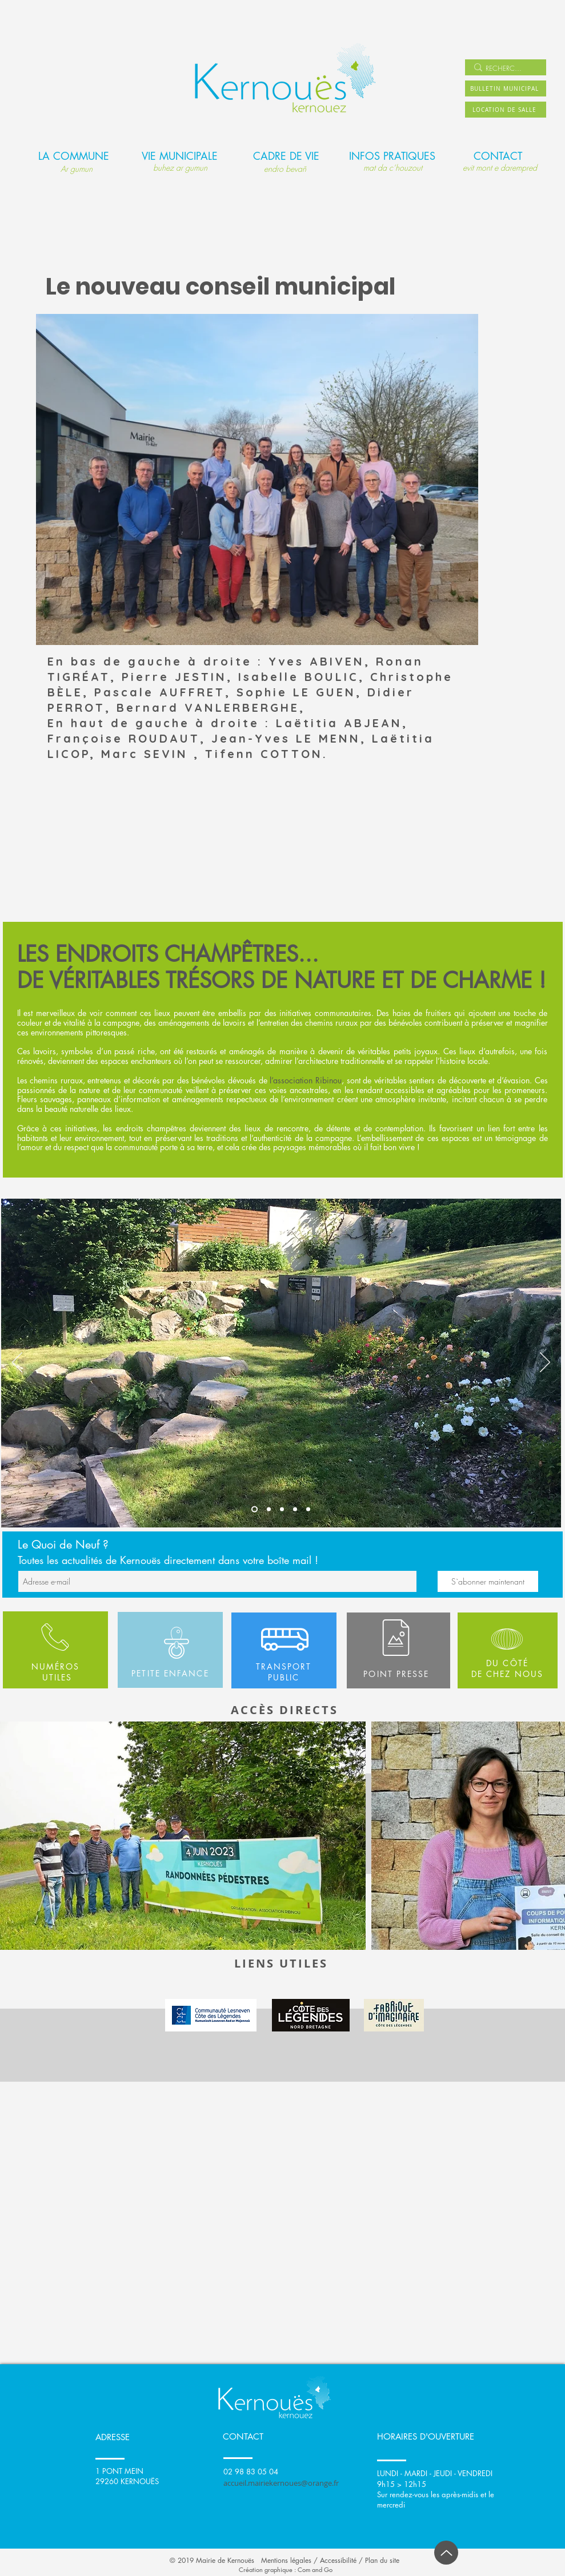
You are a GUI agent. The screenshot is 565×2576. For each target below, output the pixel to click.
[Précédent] (17, 1363)
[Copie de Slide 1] (308, 1509)
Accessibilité (338, 2560)
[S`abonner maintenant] (488, 1581)
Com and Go (315, 2569)
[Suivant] (545, 1363)
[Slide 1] (254, 1509)
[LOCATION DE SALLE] (505, 110)
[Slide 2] (269, 1509)
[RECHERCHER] (504, 68)
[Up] (446, 2553)
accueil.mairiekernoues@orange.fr (281, 2483)
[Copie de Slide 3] (295, 1509)
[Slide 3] (282, 1509)
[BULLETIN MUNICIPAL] (505, 88)
